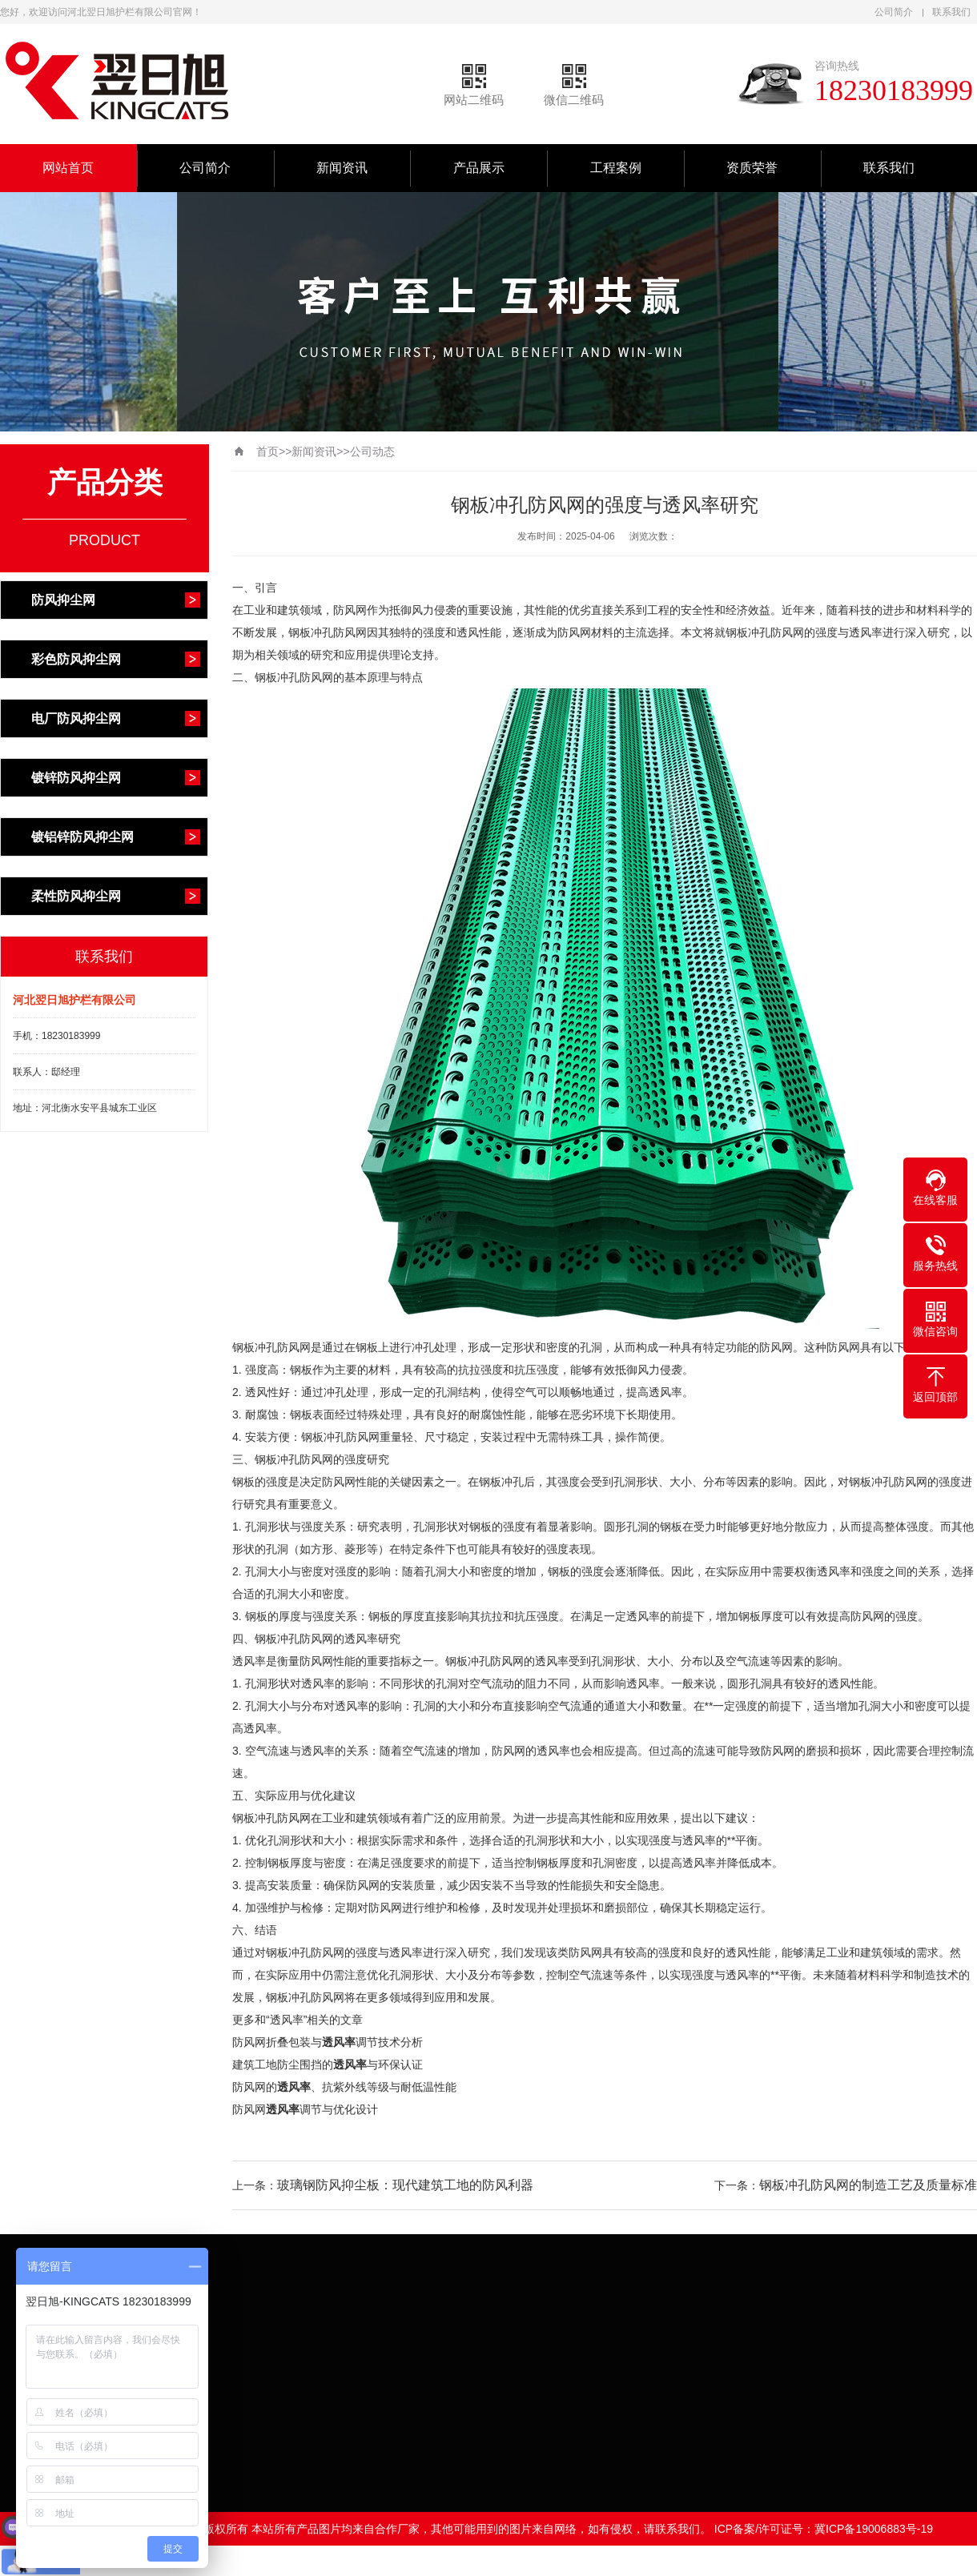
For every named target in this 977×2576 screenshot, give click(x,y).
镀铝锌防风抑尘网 (82, 837)
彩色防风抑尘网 (76, 659)
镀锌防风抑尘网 (76, 777)
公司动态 (372, 451)
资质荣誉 (752, 168)
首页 (267, 451)
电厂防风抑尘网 (76, 718)
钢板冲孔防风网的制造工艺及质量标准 (868, 2185)
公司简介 (893, 12)
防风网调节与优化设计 (305, 2109)
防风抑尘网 (63, 600)
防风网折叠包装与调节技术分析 (327, 2042)
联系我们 (951, 12)
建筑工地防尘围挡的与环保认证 (327, 2064)
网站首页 (68, 168)
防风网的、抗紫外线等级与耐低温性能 (344, 2086)
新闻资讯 (342, 168)
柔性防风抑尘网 (76, 896)
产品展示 (479, 168)
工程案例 (615, 168)
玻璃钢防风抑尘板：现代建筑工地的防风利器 (405, 2185)
